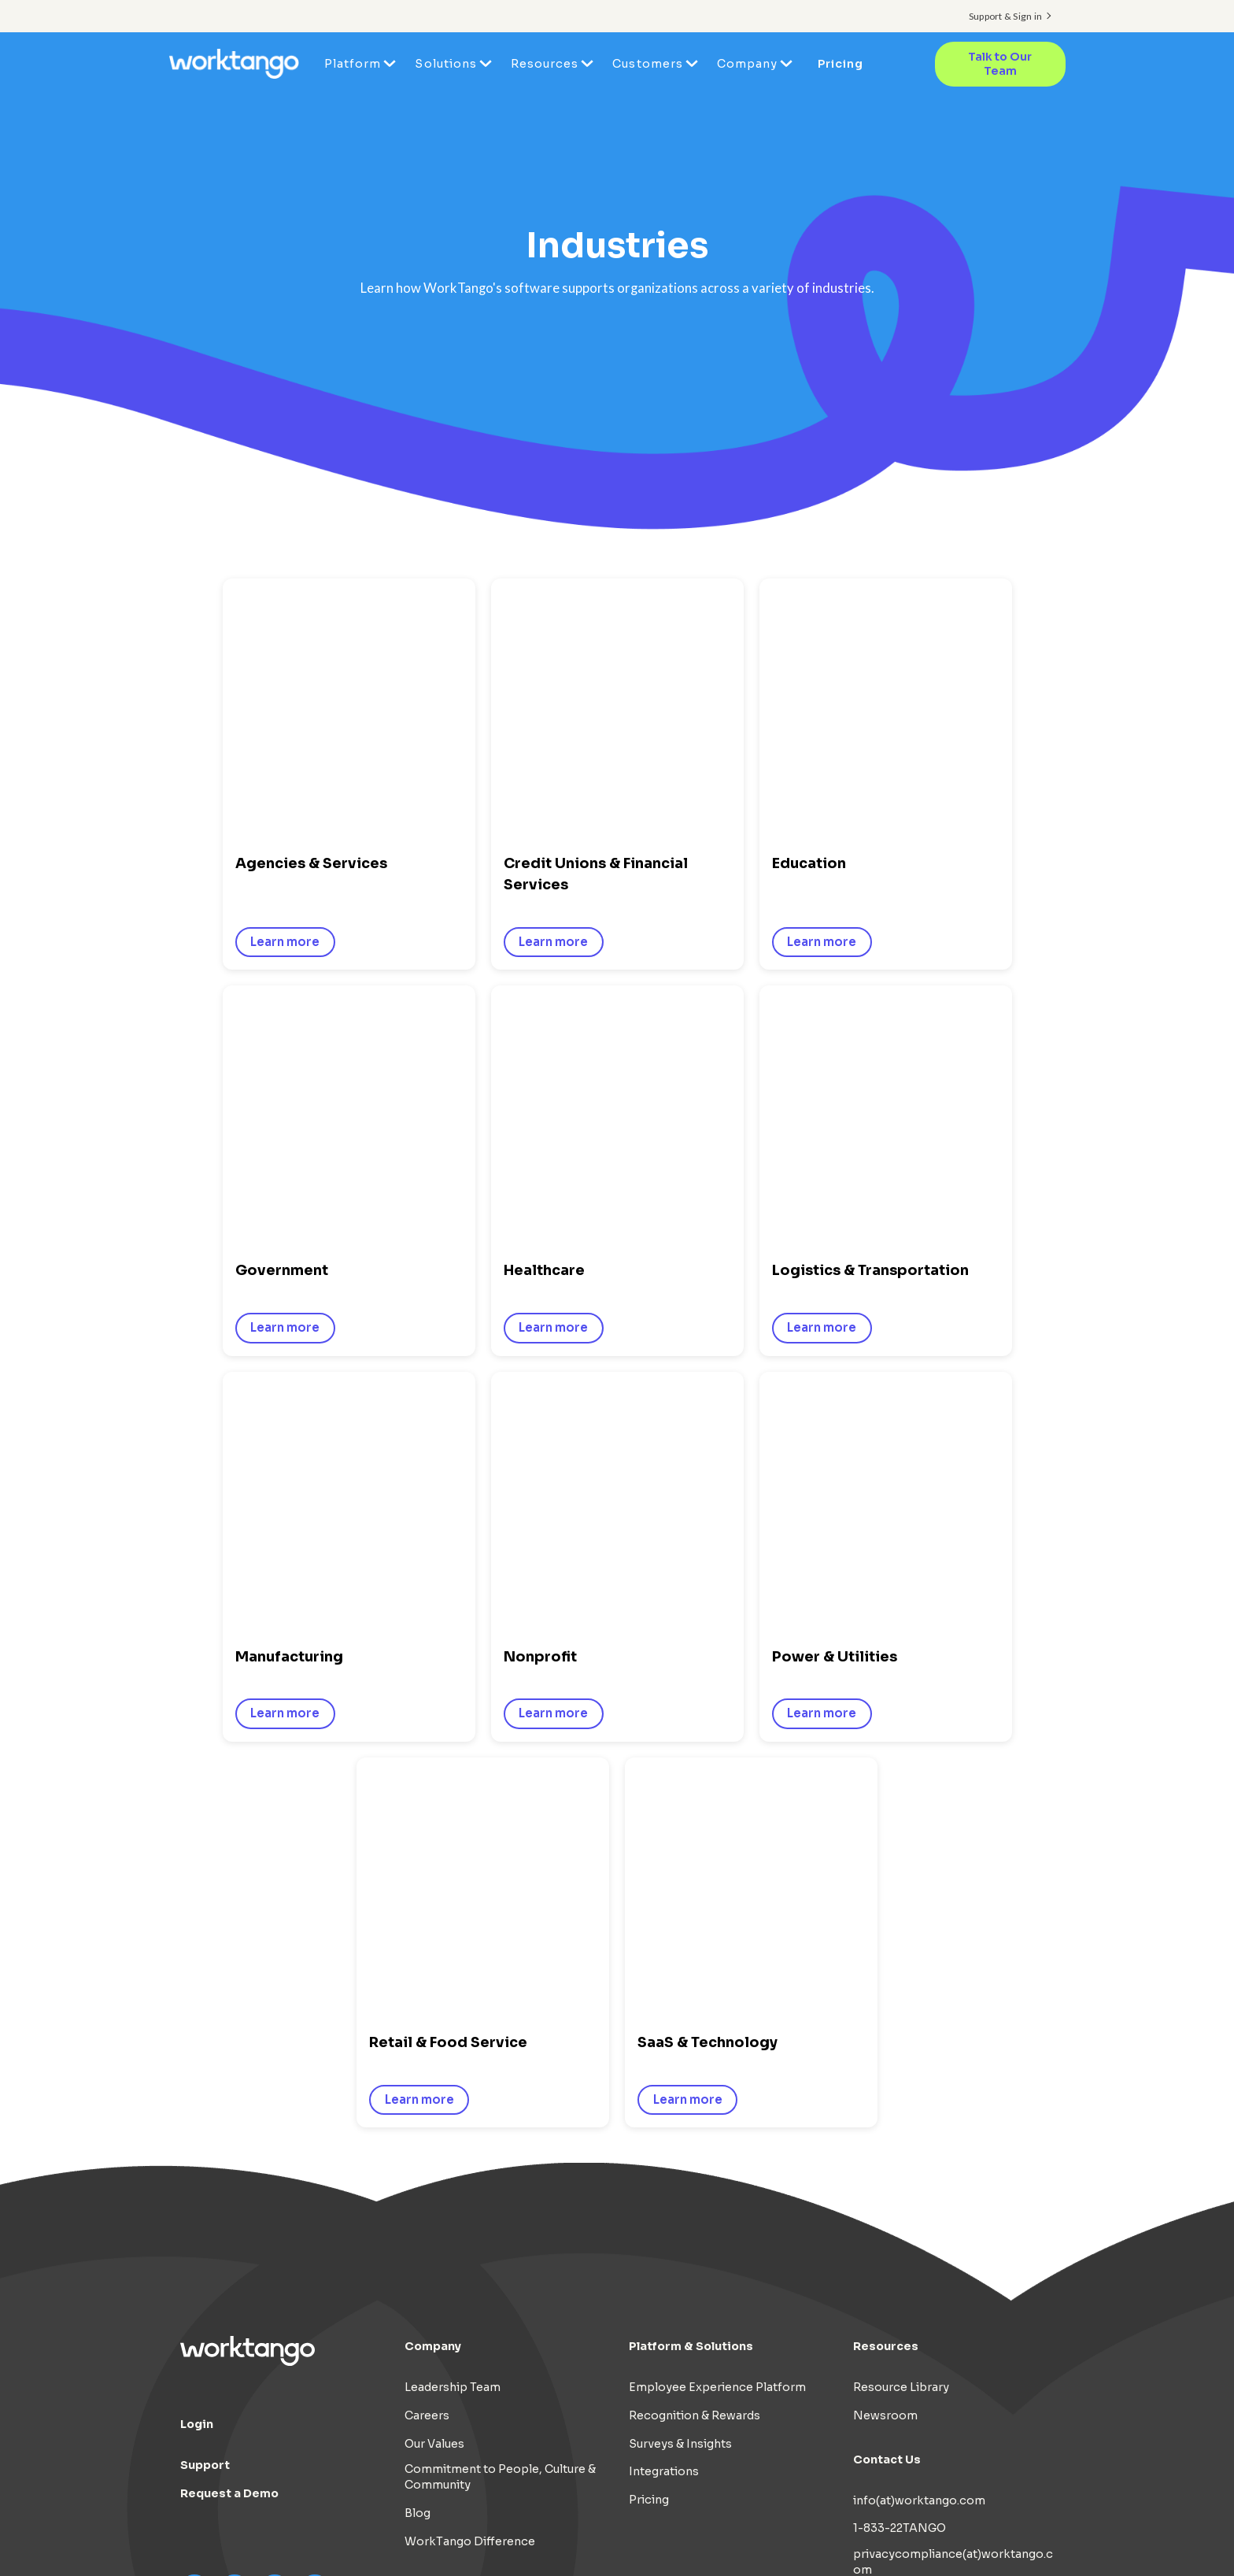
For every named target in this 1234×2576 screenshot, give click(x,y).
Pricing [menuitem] (840, 64)
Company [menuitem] (747, 64)
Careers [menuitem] (427, 2079)
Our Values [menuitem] (434, 2108)
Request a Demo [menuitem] (229, 2157)
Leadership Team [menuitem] (453, 2051)
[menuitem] (992, 2542)
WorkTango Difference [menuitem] (470, 2205)
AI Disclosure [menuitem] (1015, 2524)
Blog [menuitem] (417, 2177)
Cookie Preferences (996, 2542)
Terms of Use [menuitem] (824, 2524)
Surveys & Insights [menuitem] (680, 2108)
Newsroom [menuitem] (885, 2079)
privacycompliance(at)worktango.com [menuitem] (953, 2226)
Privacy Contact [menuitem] (898, 2262)
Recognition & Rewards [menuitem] (694, 2079)
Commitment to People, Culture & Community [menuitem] (500, 2142)
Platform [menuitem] (352, 64)
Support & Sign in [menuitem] (1005, 16)
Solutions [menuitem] (445, 64)
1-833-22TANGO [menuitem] (899, 2193)
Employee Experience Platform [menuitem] (717, 2051)
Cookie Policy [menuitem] (919, 2524)
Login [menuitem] (196, 2088)
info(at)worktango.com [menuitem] (919, 2164)
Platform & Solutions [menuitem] (691, 2010)
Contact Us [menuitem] (887, 2123)
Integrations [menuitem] (664, 2136)
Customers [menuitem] (647, 64)
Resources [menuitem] (544, 64)
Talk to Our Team (1000, 64)
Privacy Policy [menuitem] (729, 2524)
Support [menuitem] (205, 2129)
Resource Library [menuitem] (901, 2051)
